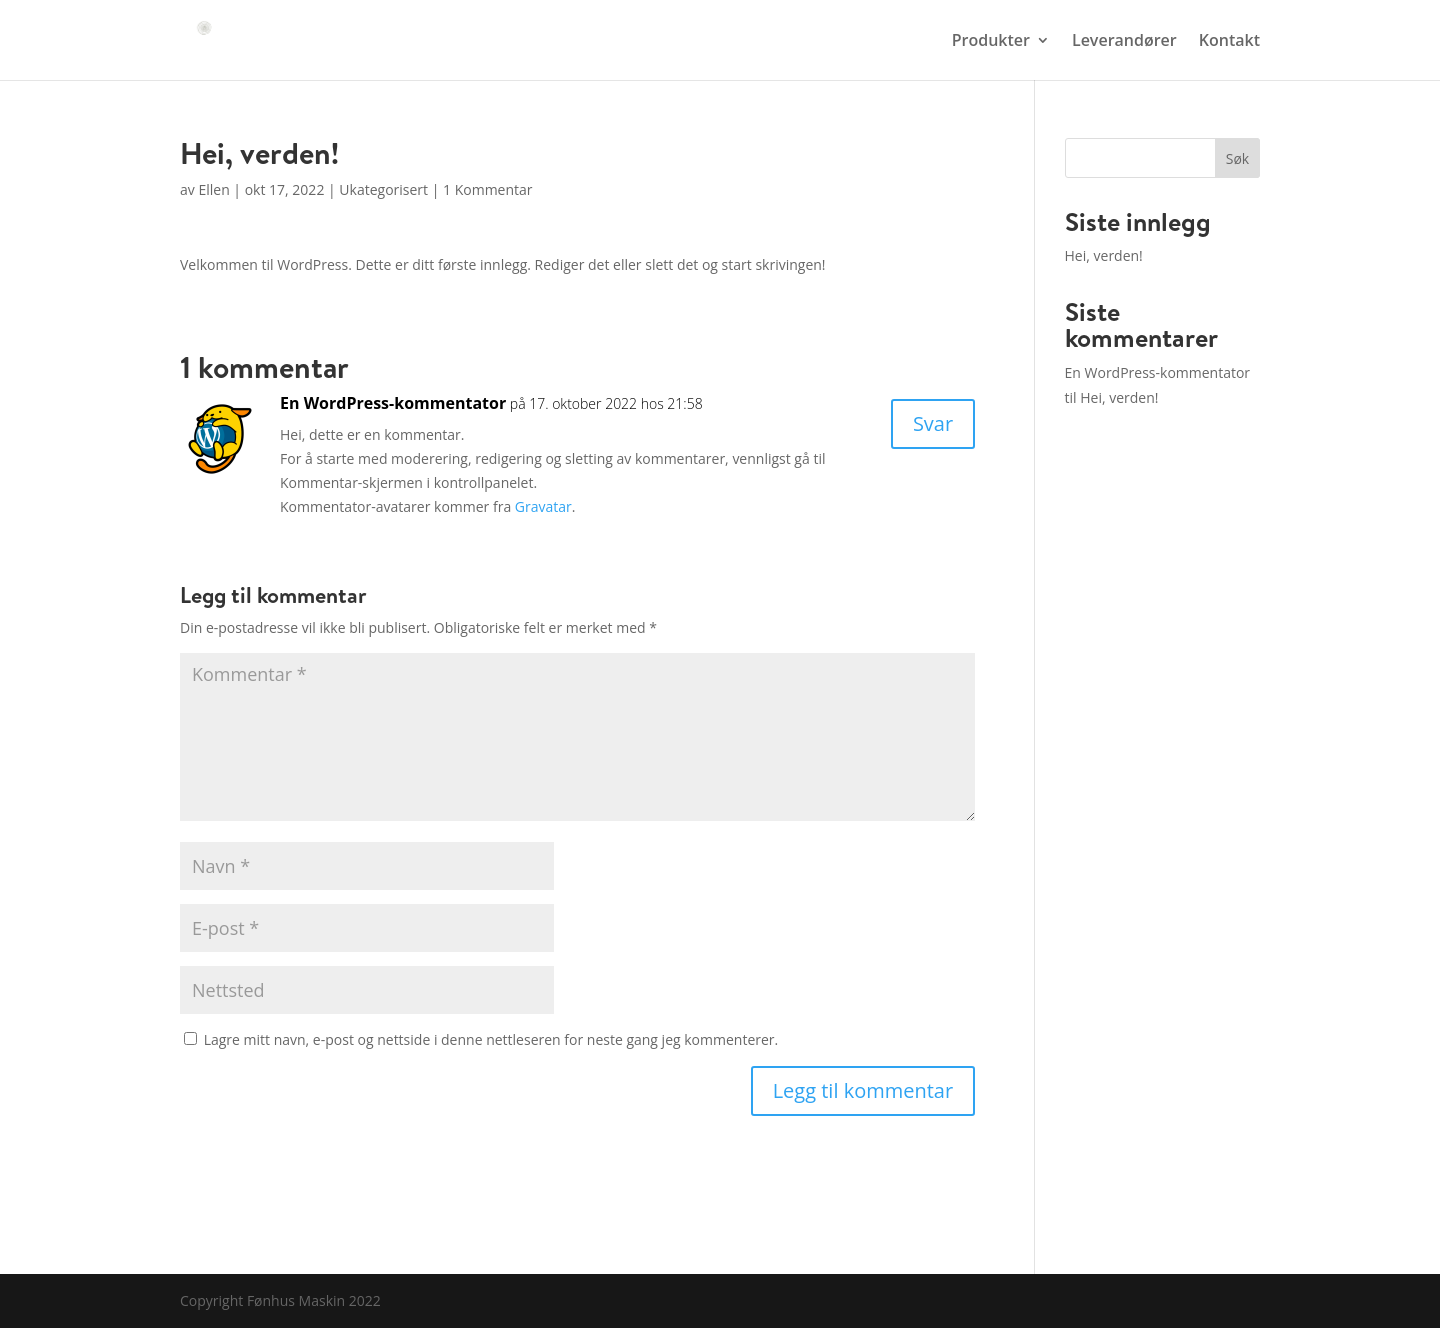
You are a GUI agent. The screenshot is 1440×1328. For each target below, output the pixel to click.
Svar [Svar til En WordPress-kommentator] (933, 423)
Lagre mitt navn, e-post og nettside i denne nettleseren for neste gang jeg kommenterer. (491, 1039)
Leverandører (1124, 42)
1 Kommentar (488, 189)
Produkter (991, 42)
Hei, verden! (1104, 255)
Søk (1237, 158)
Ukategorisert (383, 189)
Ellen (213, 189)
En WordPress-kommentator (393, 403)
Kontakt (1229, 42)
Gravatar (543, 506)
